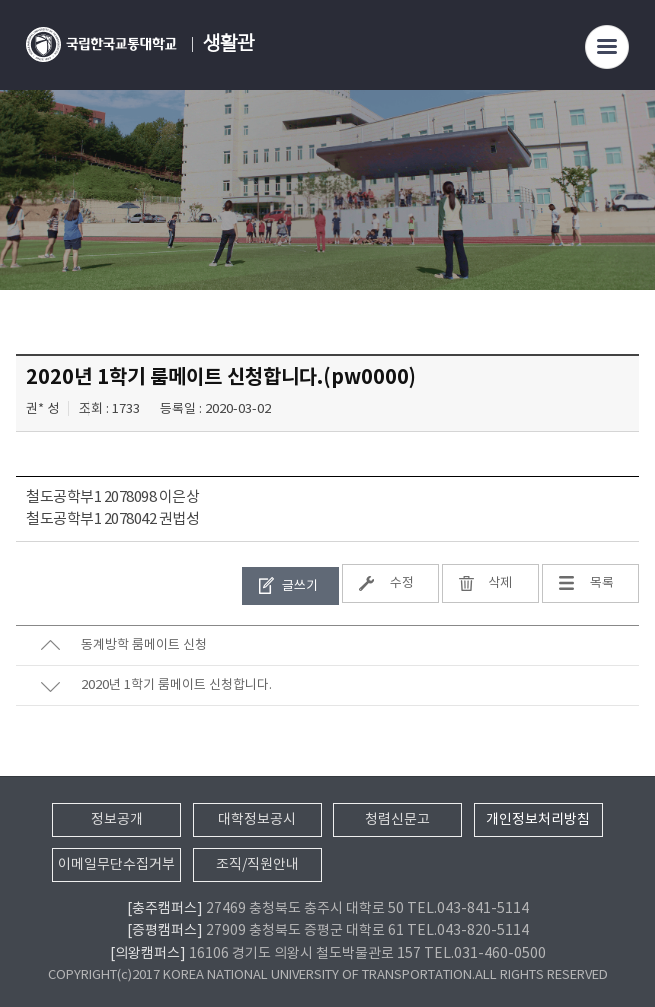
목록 (602, 583)
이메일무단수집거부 (116, 865)
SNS (625, 216)
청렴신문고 (397, 820)
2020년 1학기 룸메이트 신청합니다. (176, 685)
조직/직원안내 (257, 865)
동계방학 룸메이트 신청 (144, 645)
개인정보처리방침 (538, 820)
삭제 (500, 583)
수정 (402, 583)
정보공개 (117, 820)
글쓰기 (300, 586)
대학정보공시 (257, 820)
